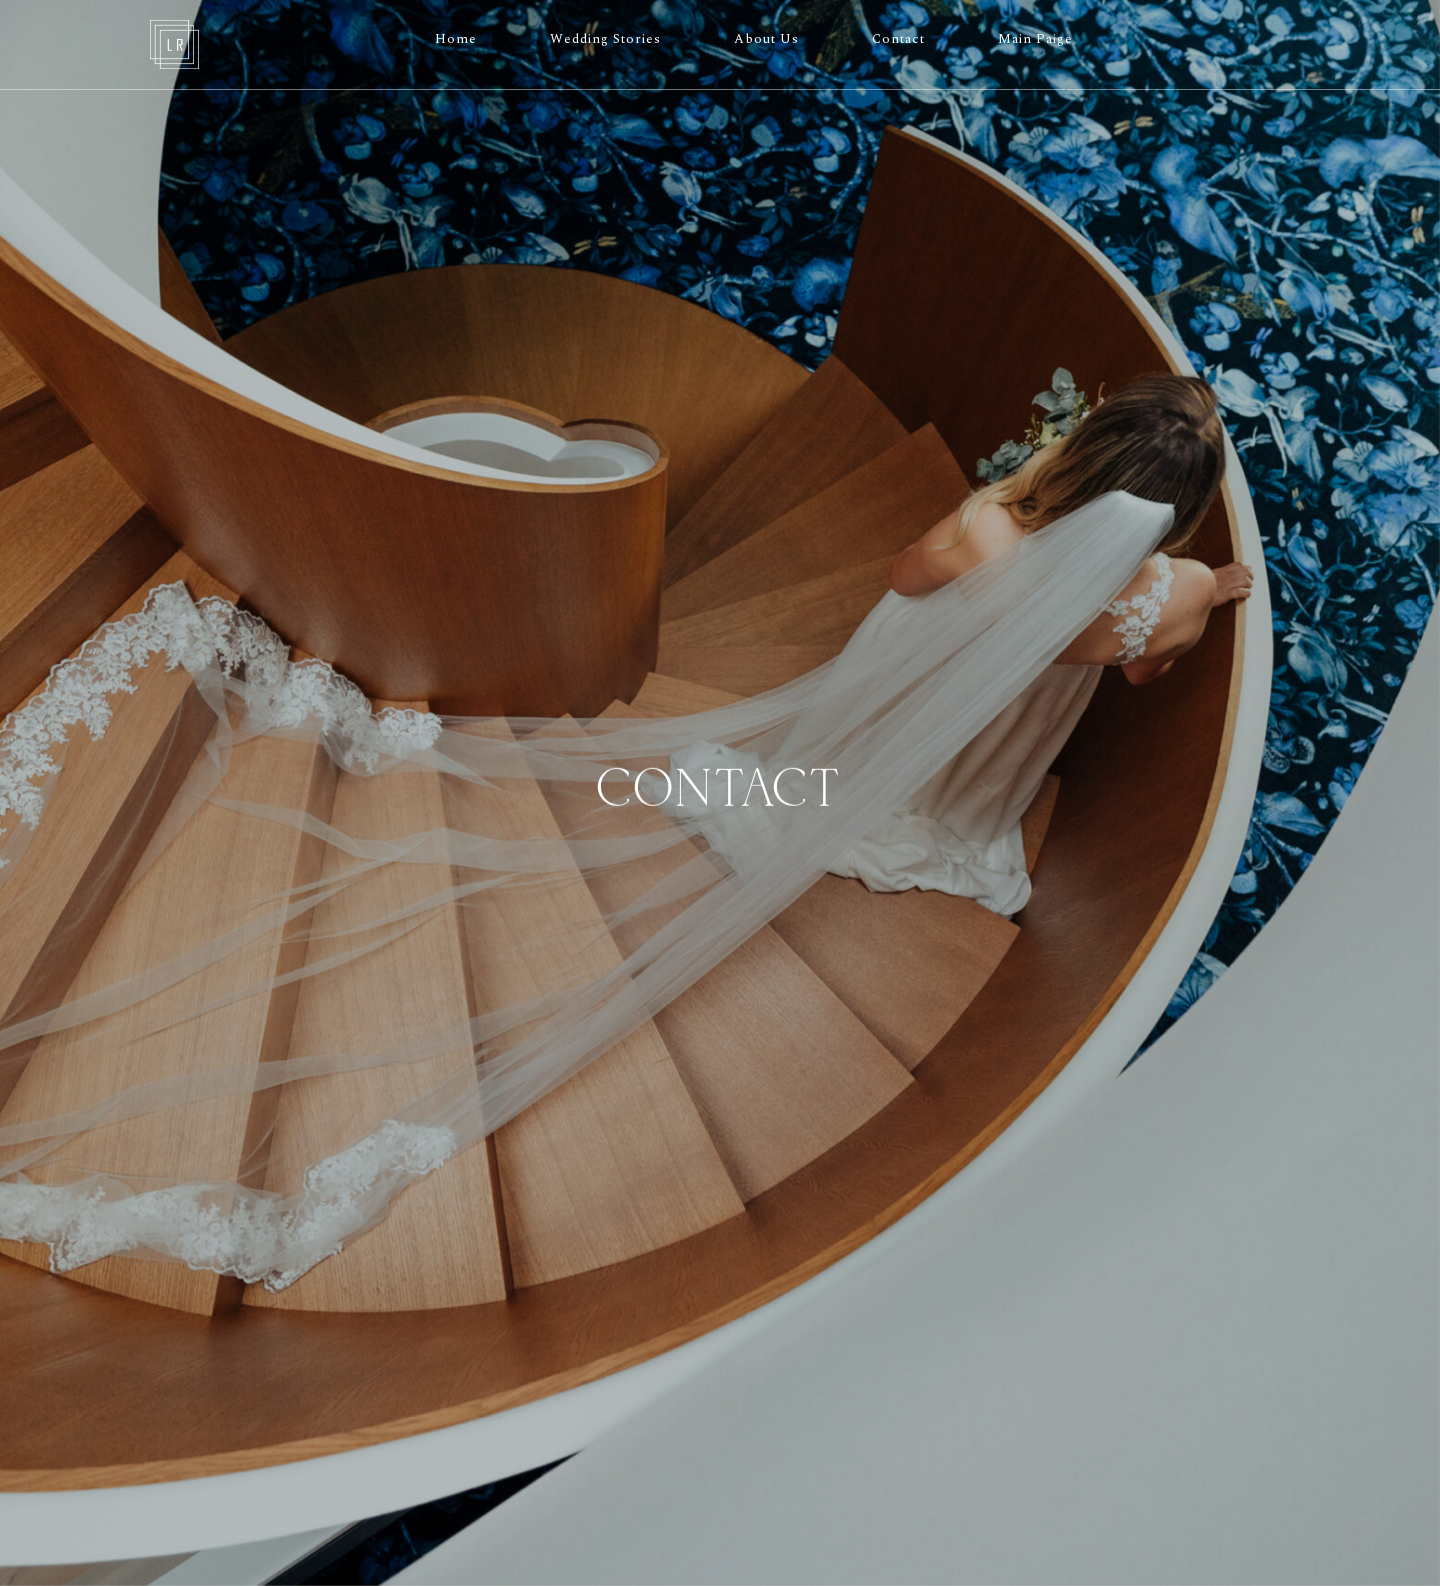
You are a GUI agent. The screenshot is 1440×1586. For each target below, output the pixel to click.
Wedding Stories (605, 39)
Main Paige (1035, 39)
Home (456, 39)
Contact (898, 39)
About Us (766, 39)
